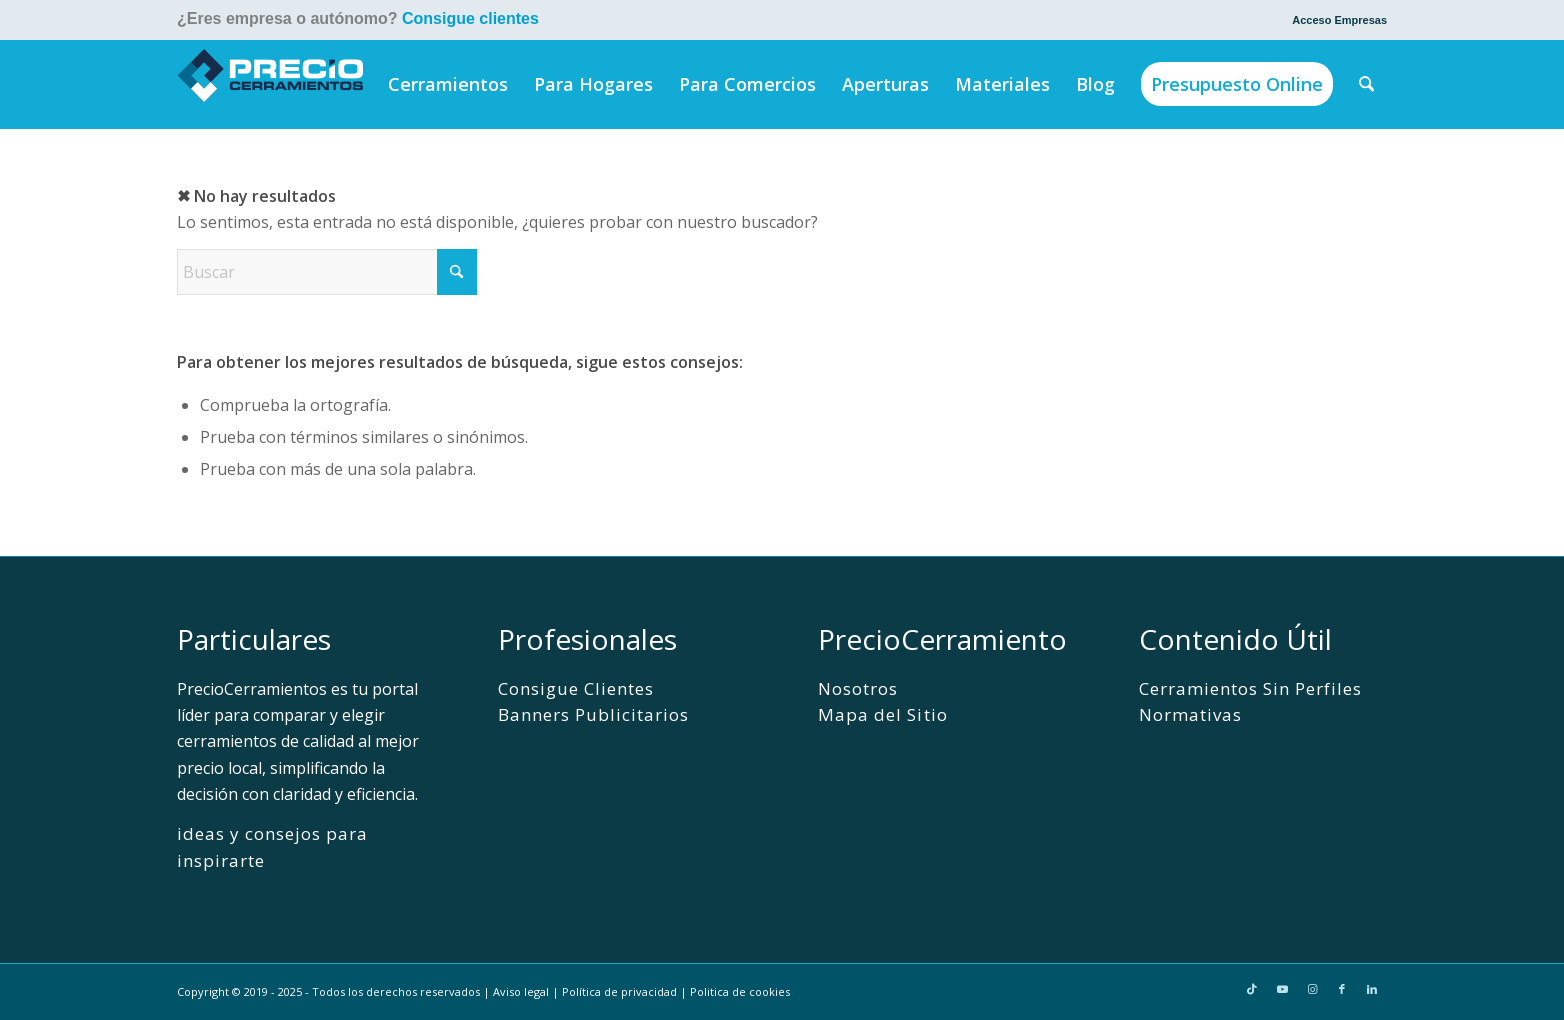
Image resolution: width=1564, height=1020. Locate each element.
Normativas (1190, 714)
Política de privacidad (619, 991)
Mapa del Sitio (882, 714)
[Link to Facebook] (1342, 989)
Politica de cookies (740, 991)
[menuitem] (1334, 20)
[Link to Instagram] (1312, 989)
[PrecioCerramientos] (271, 84)
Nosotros (858, 688)
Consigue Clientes (576, 688)
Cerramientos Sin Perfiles (1251, 688)
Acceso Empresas (1339, 20)
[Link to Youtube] (1282, 989)
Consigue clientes (470, 18)
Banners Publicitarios (593, 714)
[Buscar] (1367, 84)
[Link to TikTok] (1252, 989)
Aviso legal (521, 991)
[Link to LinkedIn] (1372, 989)
